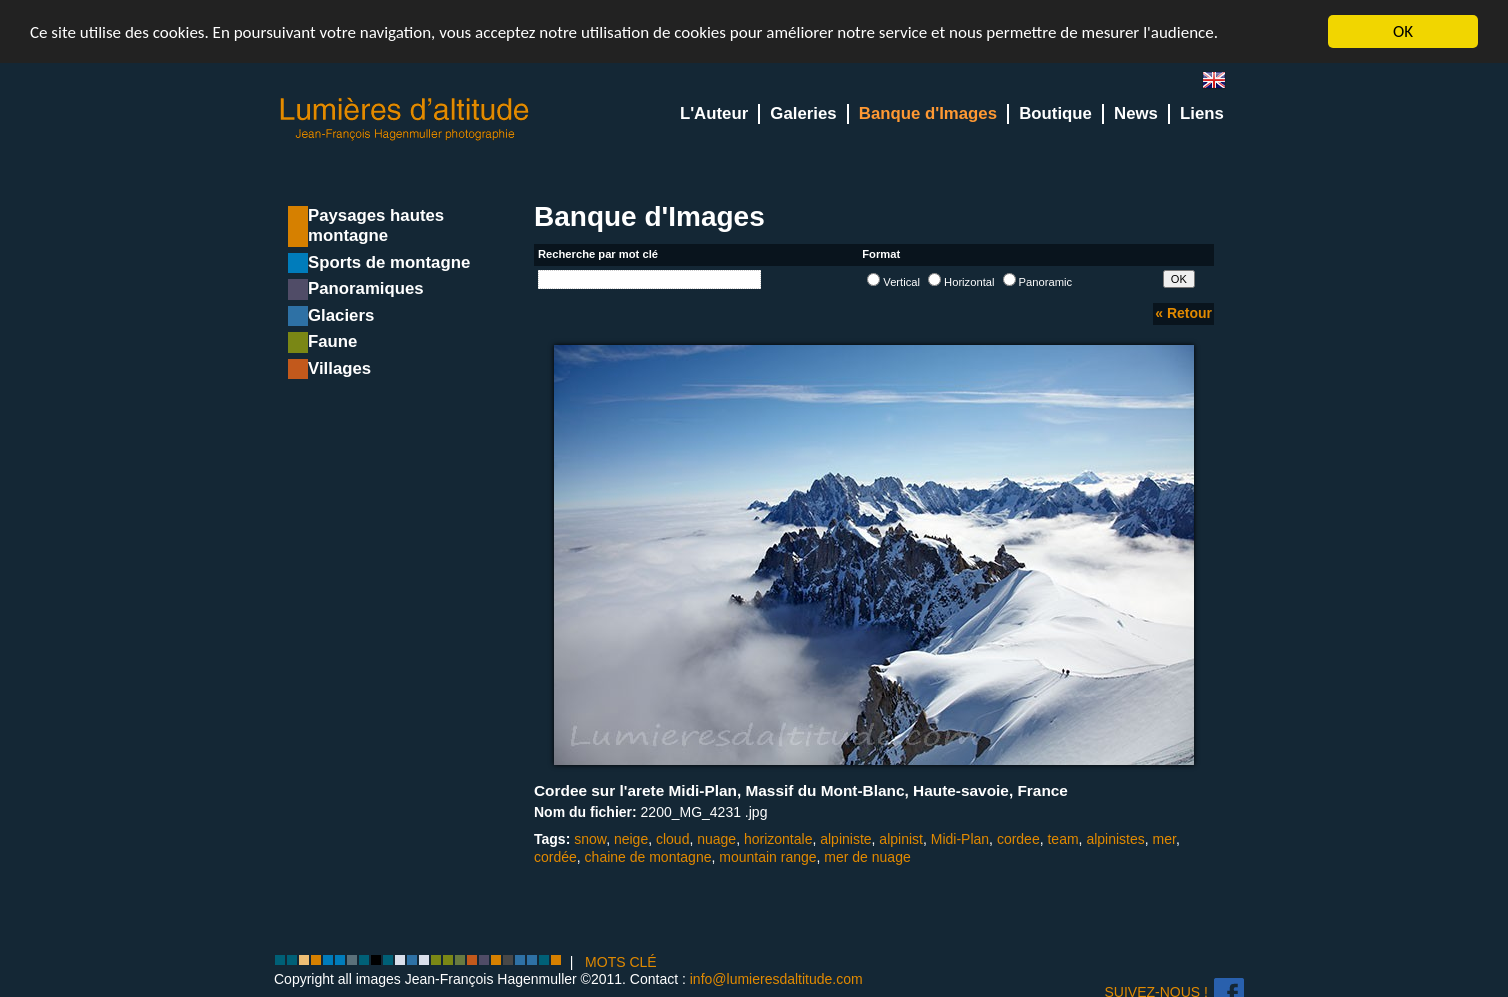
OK (1403, 31)
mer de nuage (867, 857)
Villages (339, 368)
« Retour (1183, 313)
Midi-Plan (960, 839)
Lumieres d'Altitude (405, 119)
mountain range (767, 857)
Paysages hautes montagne (376, 225)
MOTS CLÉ (621, 962)
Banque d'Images (928, 113)
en (1222, 84)
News (1136, 113)
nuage (716, 839)
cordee (1018, 839)
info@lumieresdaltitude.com (776, 979)
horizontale (778, 839)
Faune (332, 341)
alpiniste (845, 839)
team (1062, 839)
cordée (555, 857)
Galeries (803, 113)
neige (631, 839)
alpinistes (1115, 839)
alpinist (901, 839)
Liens (1202, 113)
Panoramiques (366, 288)
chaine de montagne (648, 857)
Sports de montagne (389, 262)
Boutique (1055, 113)
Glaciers (341, 315)
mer (1164, 839)
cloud (672, 839)
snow (590, 839)
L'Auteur (714, 113)
